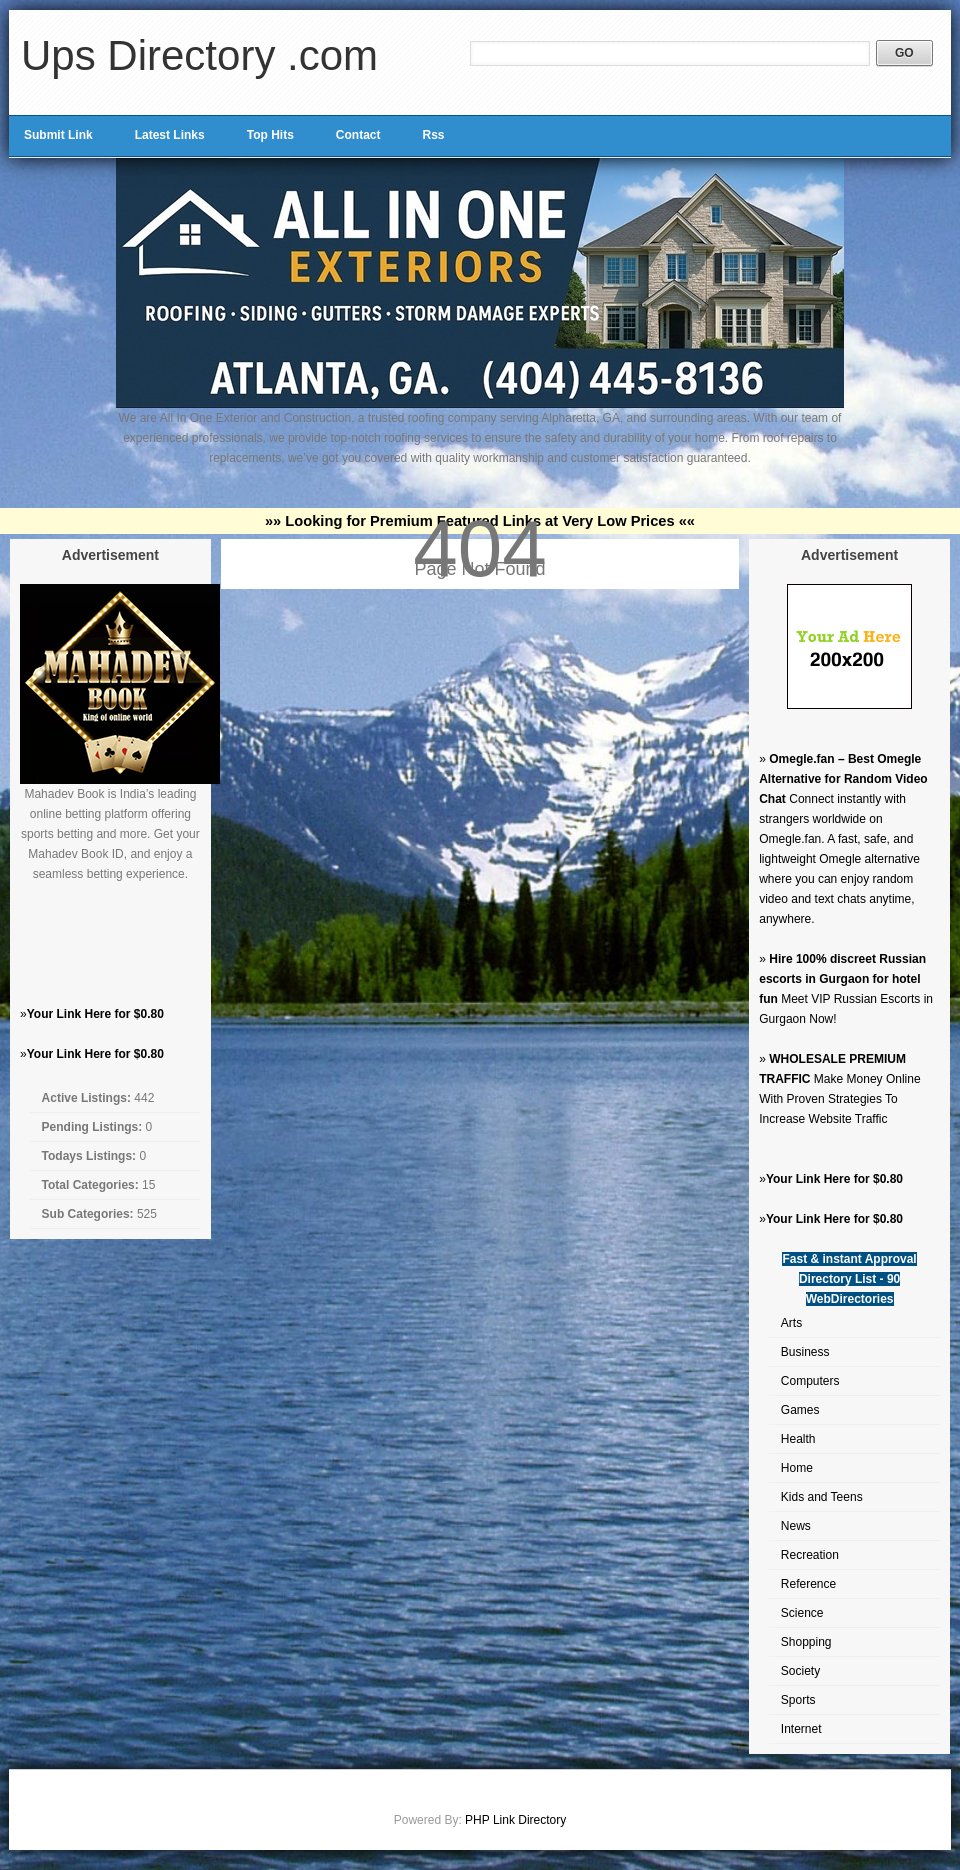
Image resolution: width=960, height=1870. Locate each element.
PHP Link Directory (515, 1820)
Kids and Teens (822, 1497)
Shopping (806, 1642)
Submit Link (58, 135)
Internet (801, 1729)
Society (800, 1671)
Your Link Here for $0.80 (95, 1014)
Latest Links (170, 135)
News (796, 1526)
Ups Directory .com (199, 55)
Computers (810, 1381)
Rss (433, 135)
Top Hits (270, 135)
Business (805, 1352)
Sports (798, 1700)
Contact (358, 135)
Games (800, 1410)
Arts (791, 1323)
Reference (808, 1584)
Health (798, 1439)
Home (797, 1468)
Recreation (810, 1555)
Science (802, 1613)
